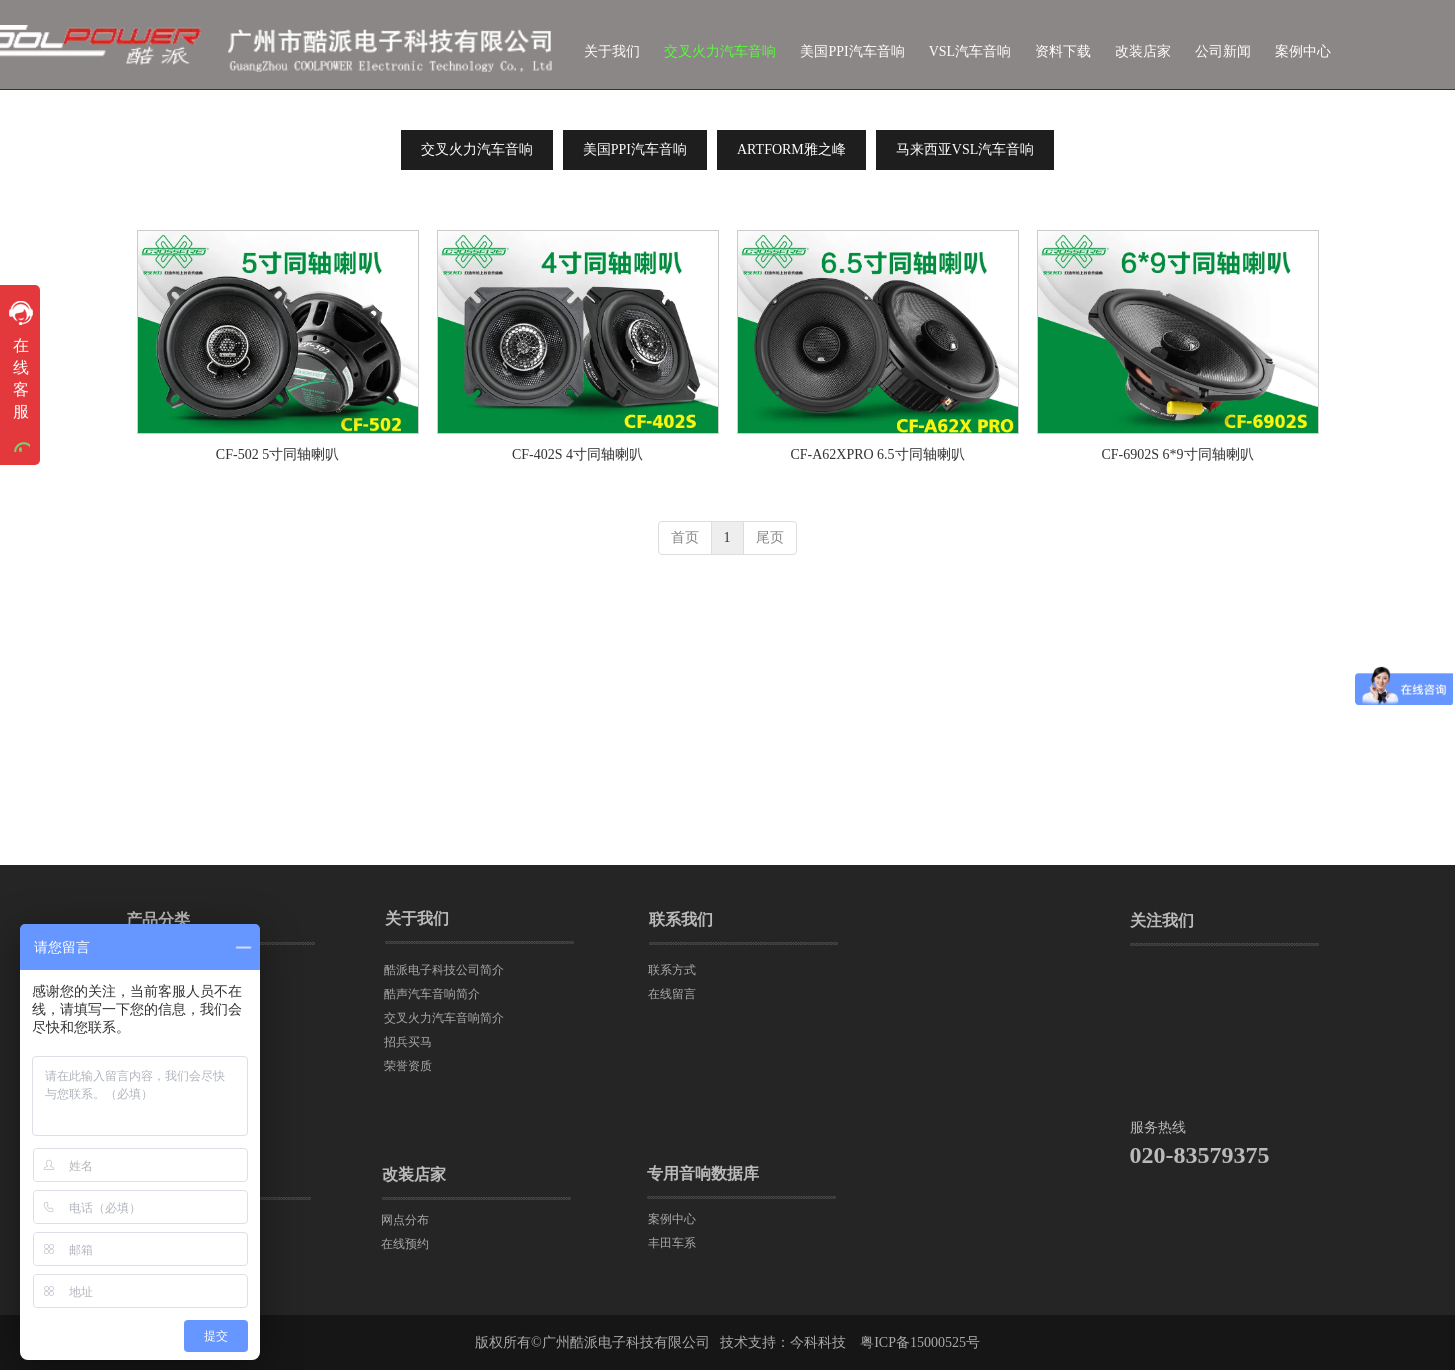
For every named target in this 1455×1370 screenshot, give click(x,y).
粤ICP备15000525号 (920, 1342)
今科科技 (818, 1342)
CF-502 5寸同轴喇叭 (277, 454)
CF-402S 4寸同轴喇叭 (577, 454)
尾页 (770, 537)
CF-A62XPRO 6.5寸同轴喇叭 (877, 454)
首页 (685, 537)
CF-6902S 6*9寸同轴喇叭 (1177, 454)
